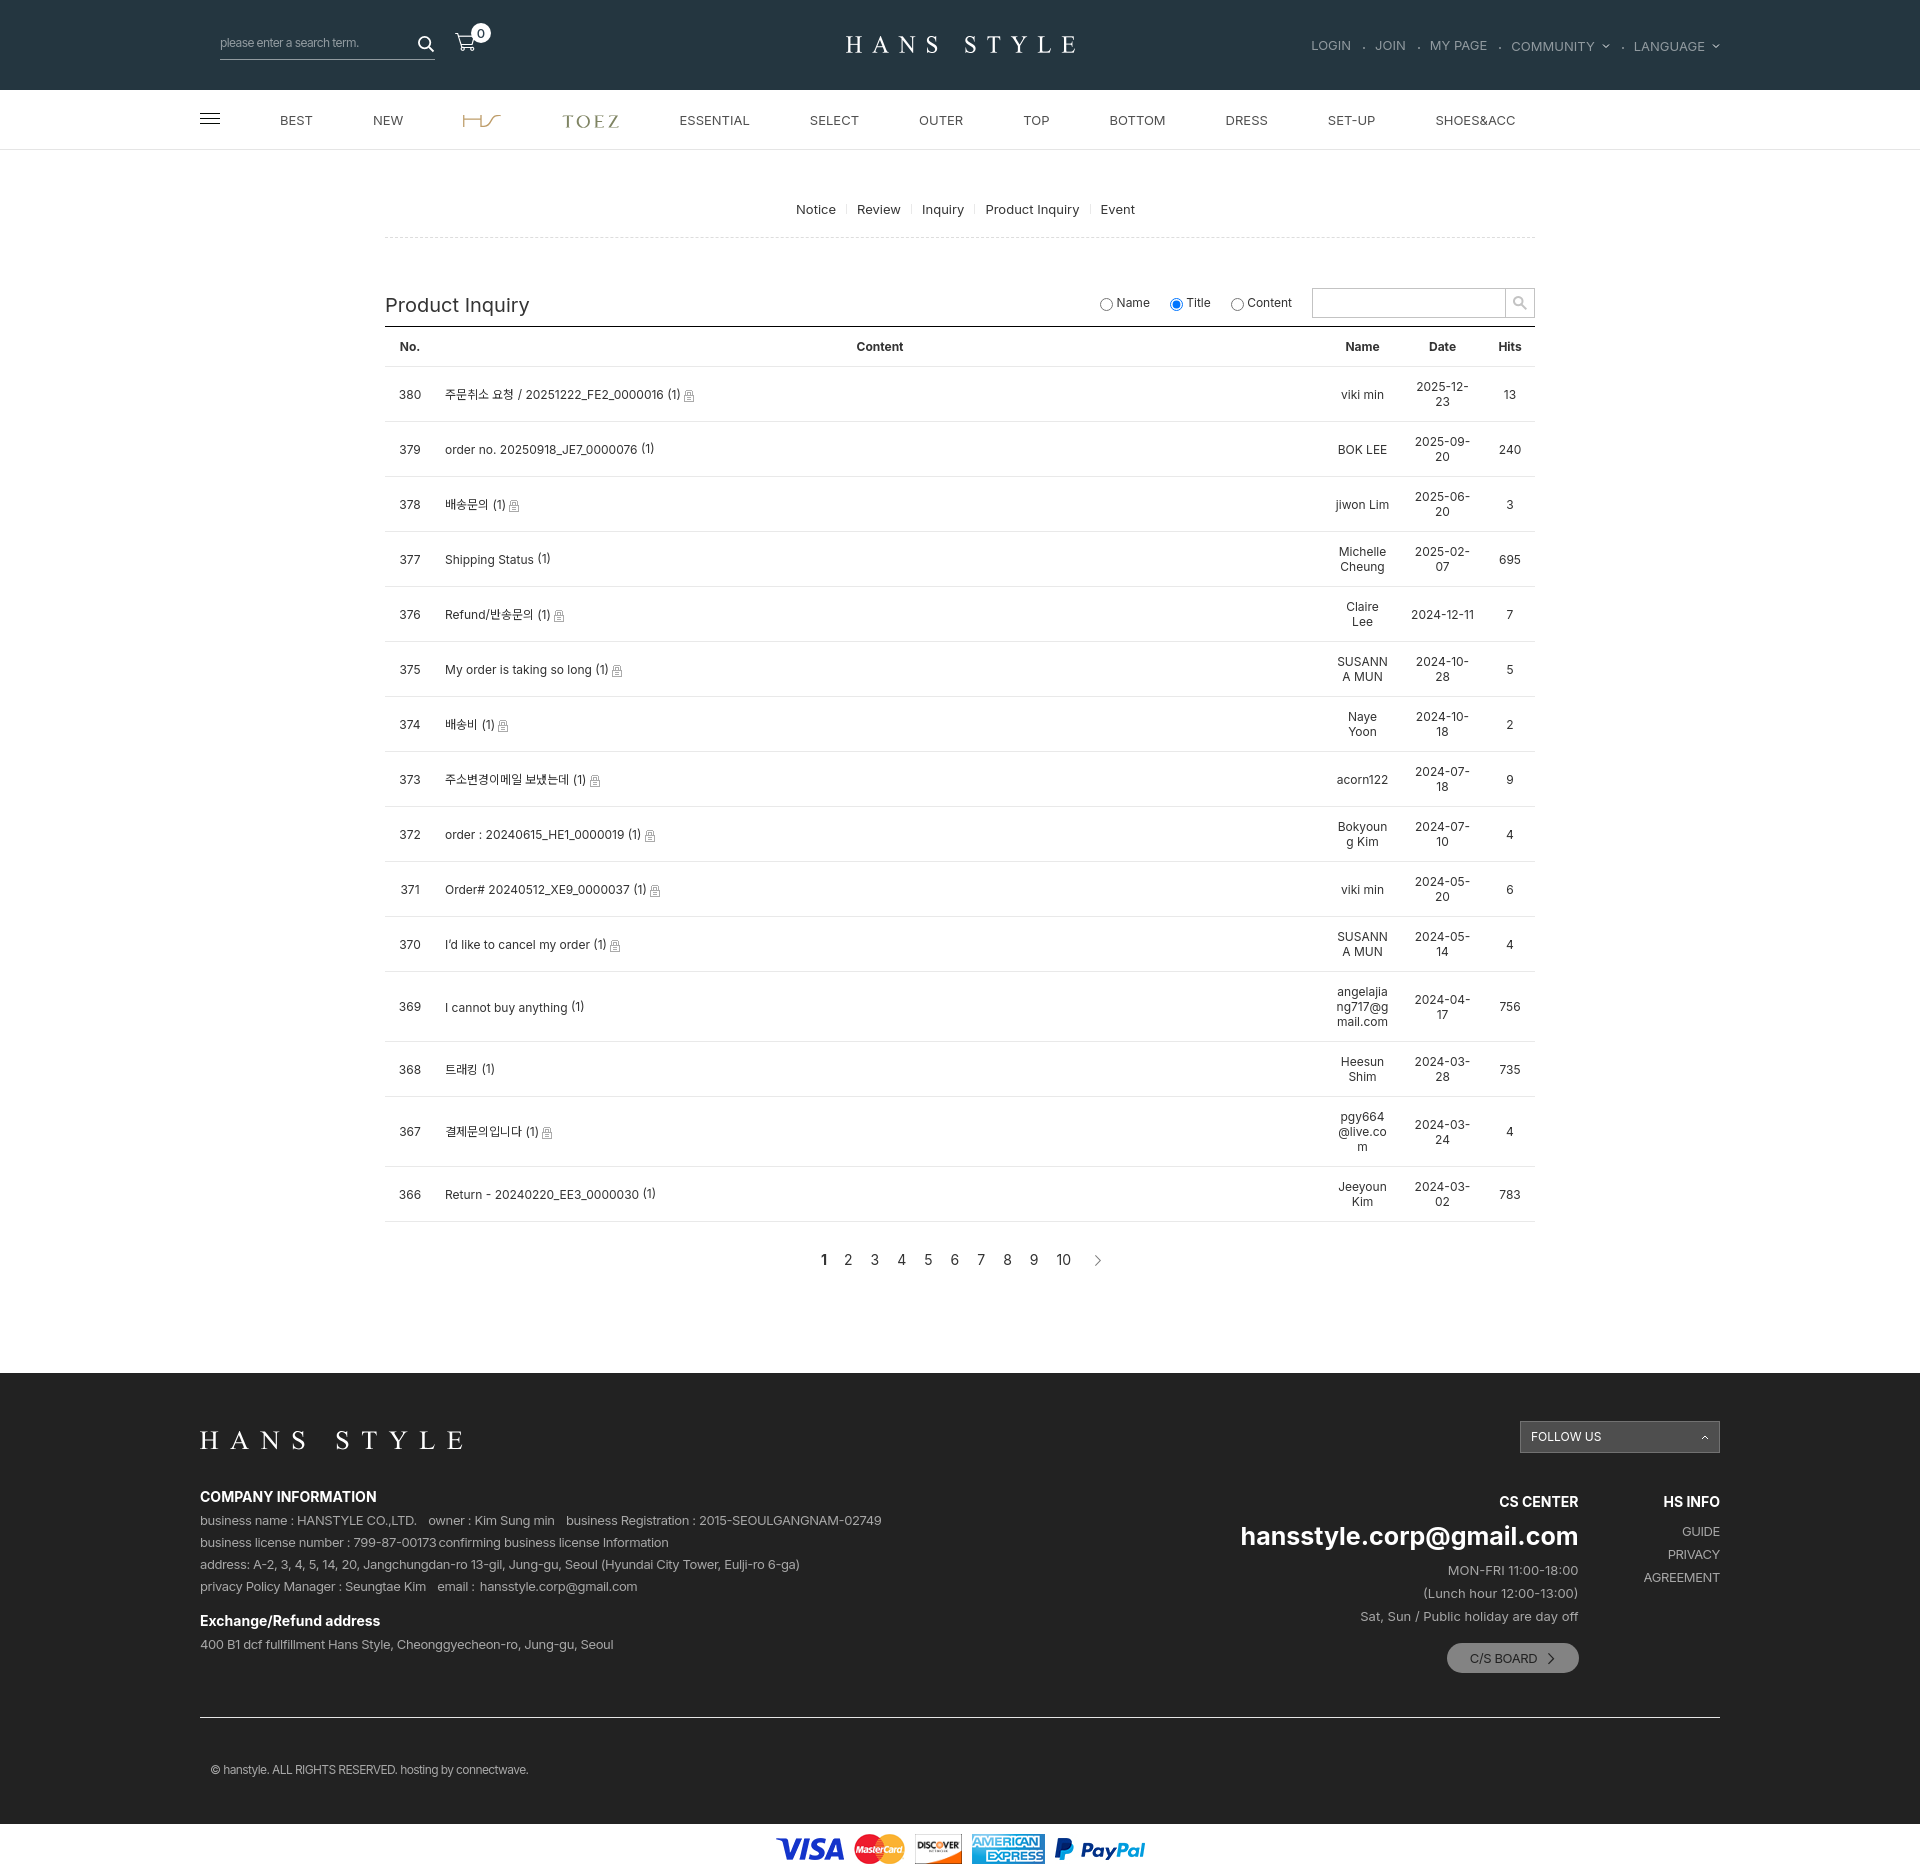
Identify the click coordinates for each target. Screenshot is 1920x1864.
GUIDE (1701, 1531)
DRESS (1247, 120)
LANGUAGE (1677, 46)
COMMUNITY (1560, 46)
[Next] (1096, 1260)
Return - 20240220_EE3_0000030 (542, 1195)
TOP (1036, 120)
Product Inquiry (1032, 209)
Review (879, 209)
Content (1261, 302)
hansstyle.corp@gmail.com (559, 1586)
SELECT (834, 120)
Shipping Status (489, 560)
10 (1064, 1259)
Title (1190, 302)
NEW (388, 120)
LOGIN (1331, 46)
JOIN (1390, 46)
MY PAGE (1459, 46)
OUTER (941, 120)
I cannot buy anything (506, 1007)
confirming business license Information (553, 1542)
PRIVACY (1694, 1554)
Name (1125, 302)
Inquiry (943, 209)
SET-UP (1352, 120)
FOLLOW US (1566, 1436)
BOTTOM (1137, 120)
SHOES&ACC (1475, 120)
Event (1118, 209)
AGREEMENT (1682, 1577)
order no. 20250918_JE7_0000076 (541, 450)
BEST (296, 120)
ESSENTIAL (715, 120)
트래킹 (461, 1070)
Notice (816, 209)
